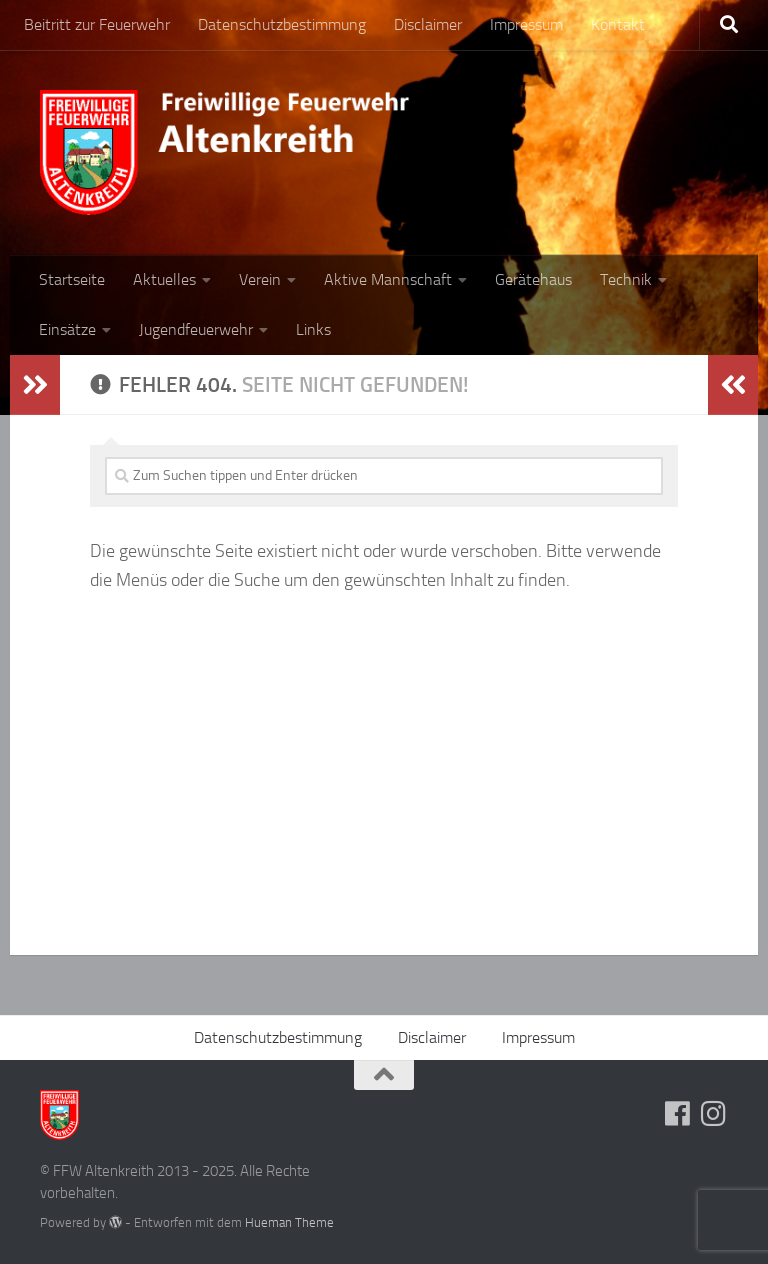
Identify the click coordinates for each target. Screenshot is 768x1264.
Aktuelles (164, 279)
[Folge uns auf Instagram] (714, 1114)
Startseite (72, 279)
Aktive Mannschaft (388, 279)
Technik (626, 279)
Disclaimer (428, 24)
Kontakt (618, 24)
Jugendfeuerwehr (196, 329)
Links (313, 329)
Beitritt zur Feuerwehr (97, 24)
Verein (260, 279)
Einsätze (67, 329)
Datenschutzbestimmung (282, 24)
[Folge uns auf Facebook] (678, 1114)
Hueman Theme (289, 1222)
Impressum (526, 24)
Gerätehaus (533, 279)
